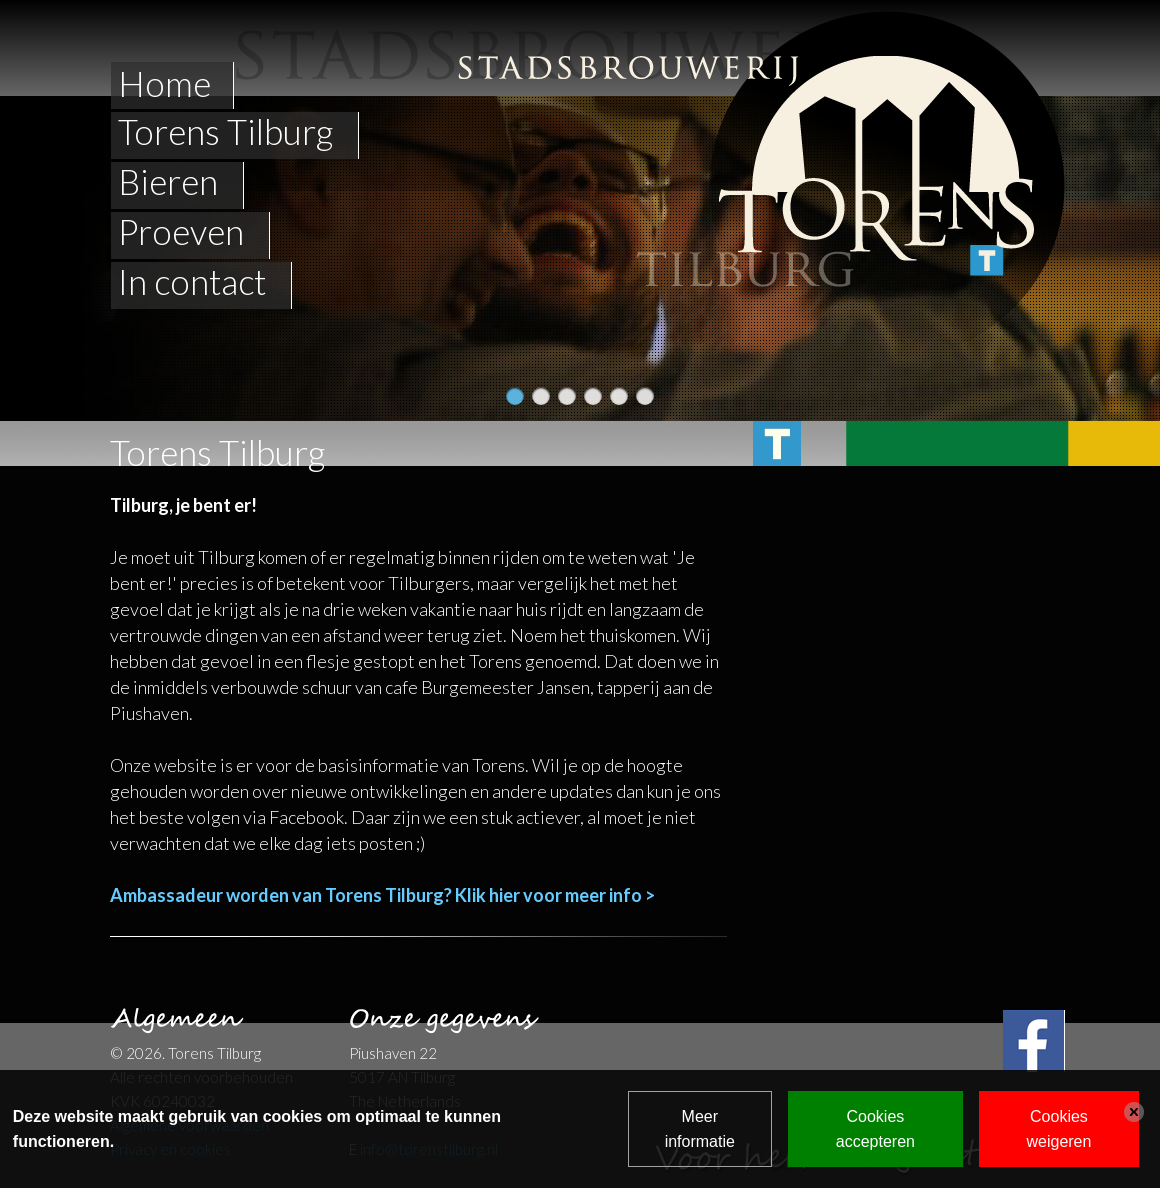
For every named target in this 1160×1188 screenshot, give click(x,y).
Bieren (168, 182)
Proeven (181, 232)
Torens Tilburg (225, 132)
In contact (192, 282)
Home (164, 83)
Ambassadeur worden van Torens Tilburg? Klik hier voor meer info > (382, 895)
